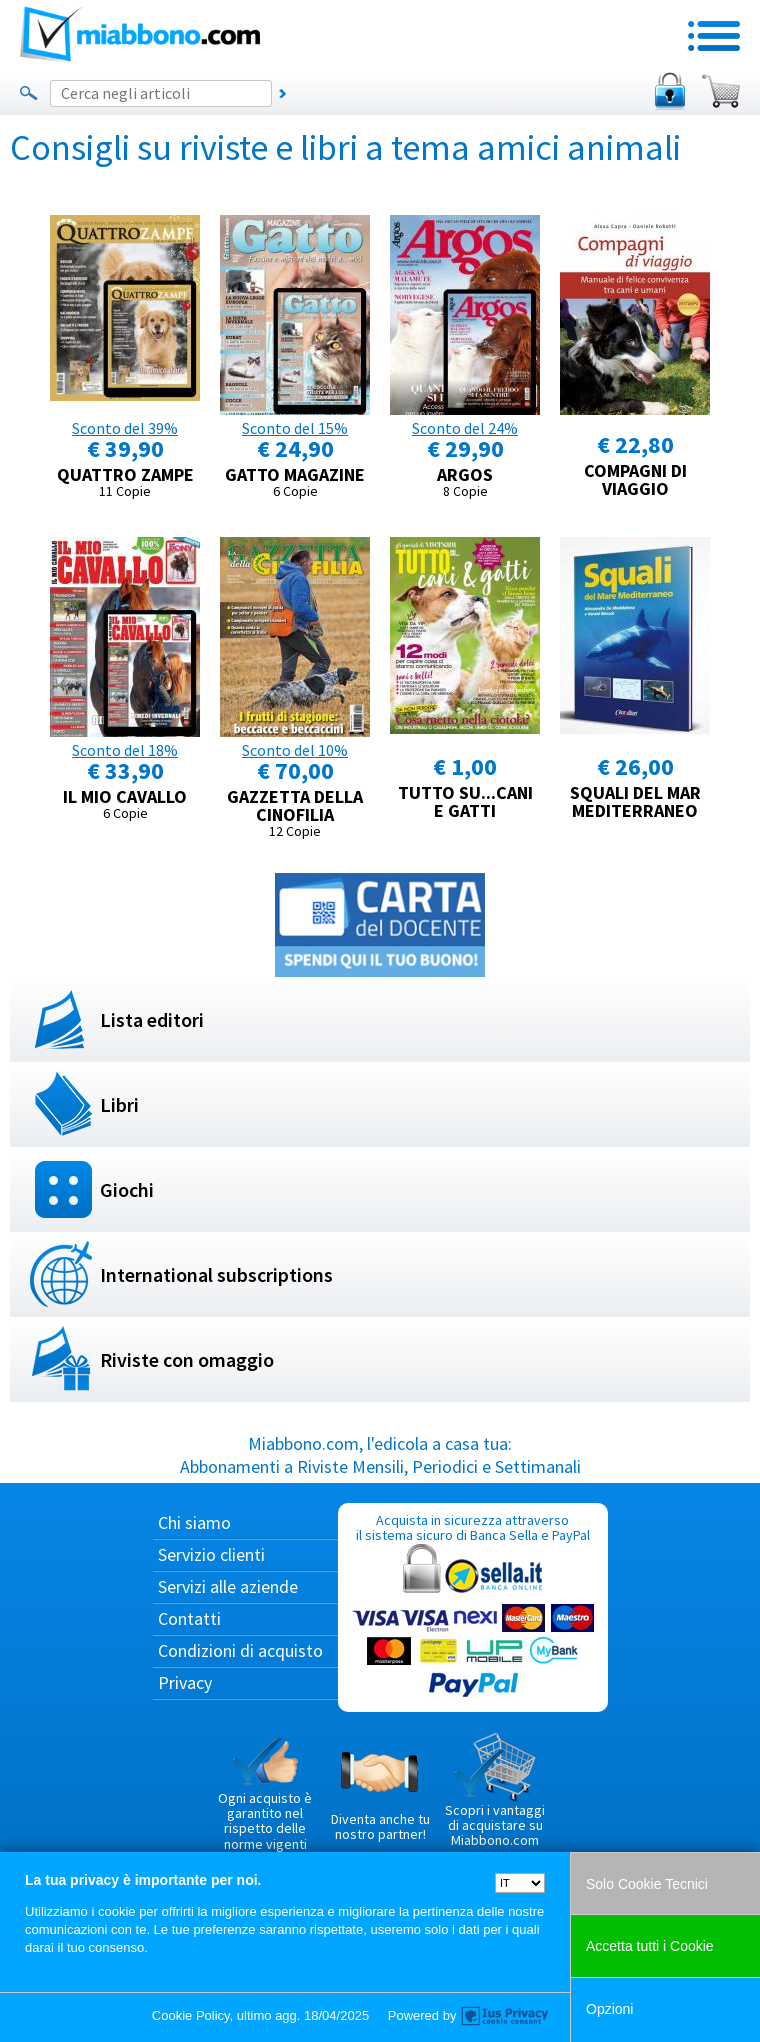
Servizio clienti (211, 1554)
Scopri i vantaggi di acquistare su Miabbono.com (495, 1791)
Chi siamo (194, 1522)
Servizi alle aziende (228, 1586)
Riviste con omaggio (187, 1359)
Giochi (127, 1189)
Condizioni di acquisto (240, 1650)
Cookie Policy (191, 2015)
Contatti (189, 1618)
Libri (119, 1104)
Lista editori (152, 1019)
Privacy (185, 1682)
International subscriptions (216, 1274)
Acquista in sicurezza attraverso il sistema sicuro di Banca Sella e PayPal (473, 1606)
